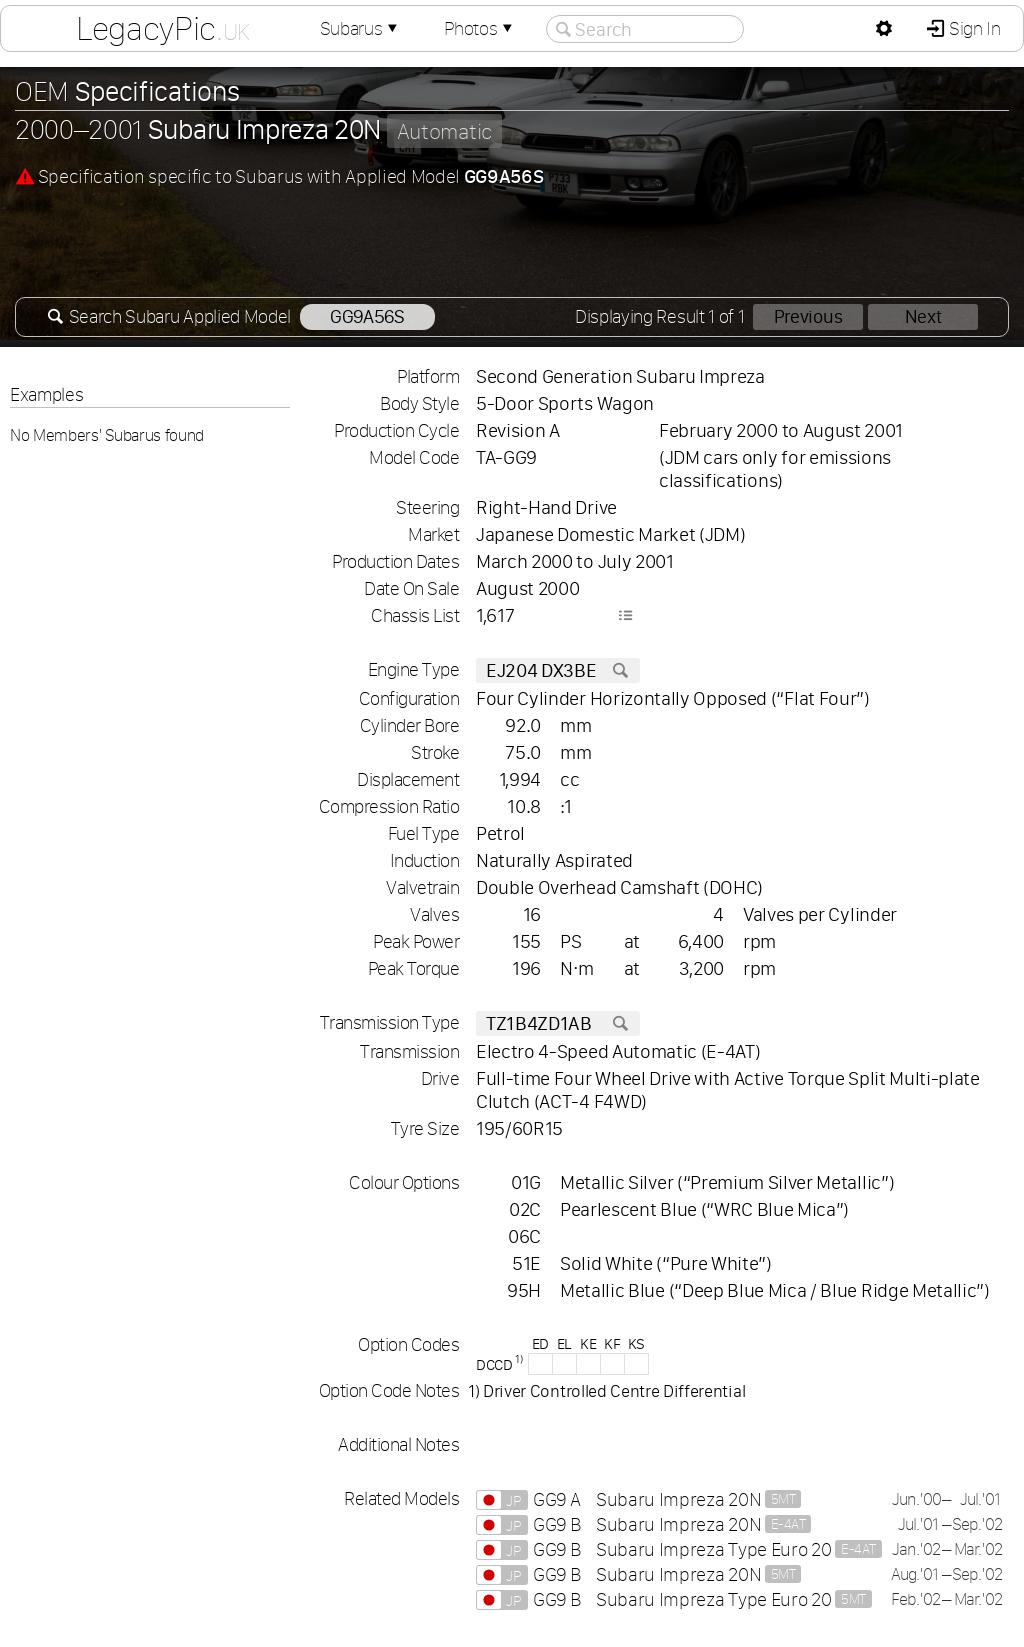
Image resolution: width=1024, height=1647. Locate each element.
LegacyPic (163, 28)
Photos (480, 28)
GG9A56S (367, 316)
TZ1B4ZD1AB (558, 1023)
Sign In (972, 28)
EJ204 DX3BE (558, 670)
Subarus (361, 28)
